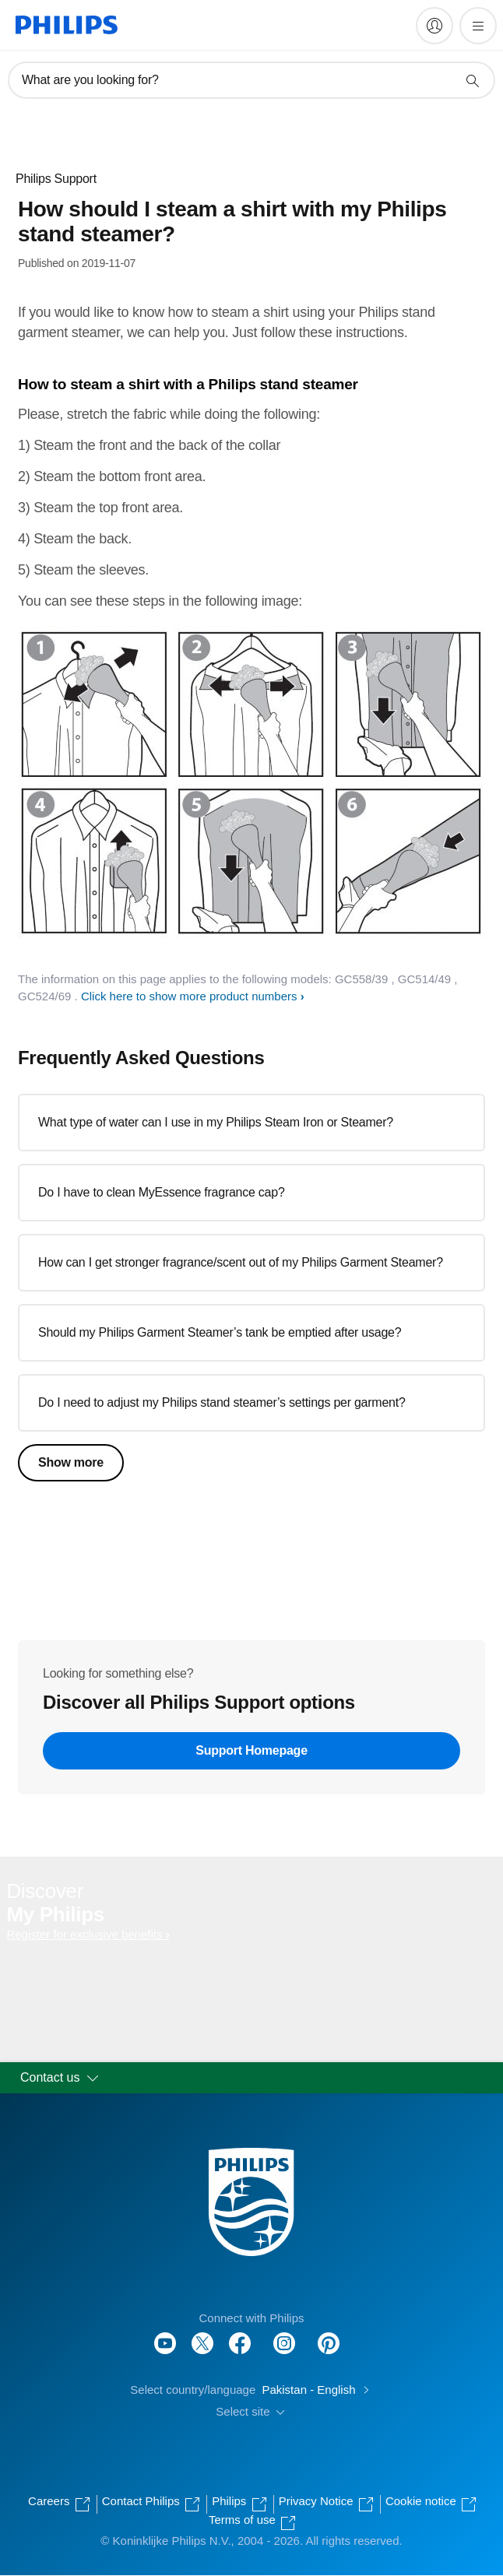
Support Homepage (251, 1750)
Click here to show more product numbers (189, 996)
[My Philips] (434, 25)
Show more (71, 1462)
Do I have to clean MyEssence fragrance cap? (161, 1192)
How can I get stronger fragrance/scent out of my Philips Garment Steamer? (240, 1262)
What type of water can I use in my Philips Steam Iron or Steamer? (215, 1122)
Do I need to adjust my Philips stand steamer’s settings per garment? (222, 1402)
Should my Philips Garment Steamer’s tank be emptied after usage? (219, 1332)
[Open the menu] (478, 25)
